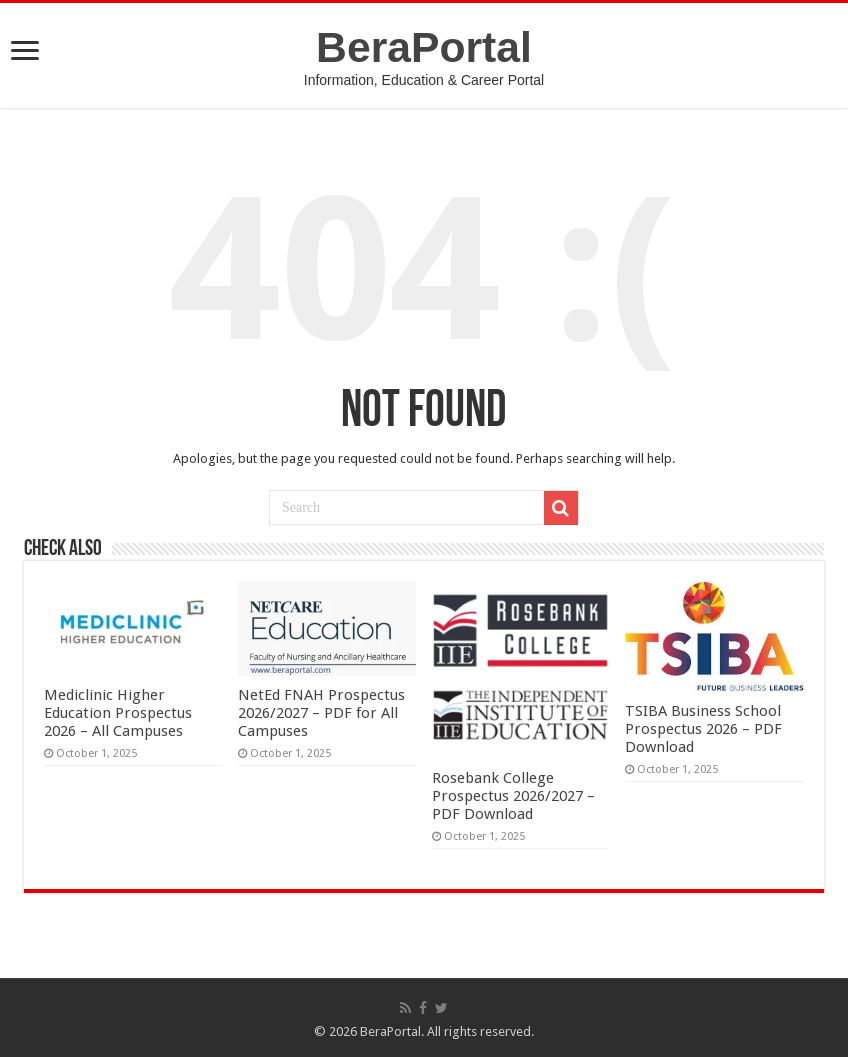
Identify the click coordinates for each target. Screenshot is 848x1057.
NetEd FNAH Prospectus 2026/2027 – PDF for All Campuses (321, 713)
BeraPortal (424, 47)
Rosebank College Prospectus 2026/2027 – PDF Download (513, 796)
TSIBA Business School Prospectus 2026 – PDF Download (703, 729)
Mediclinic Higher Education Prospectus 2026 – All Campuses (118, 713)
